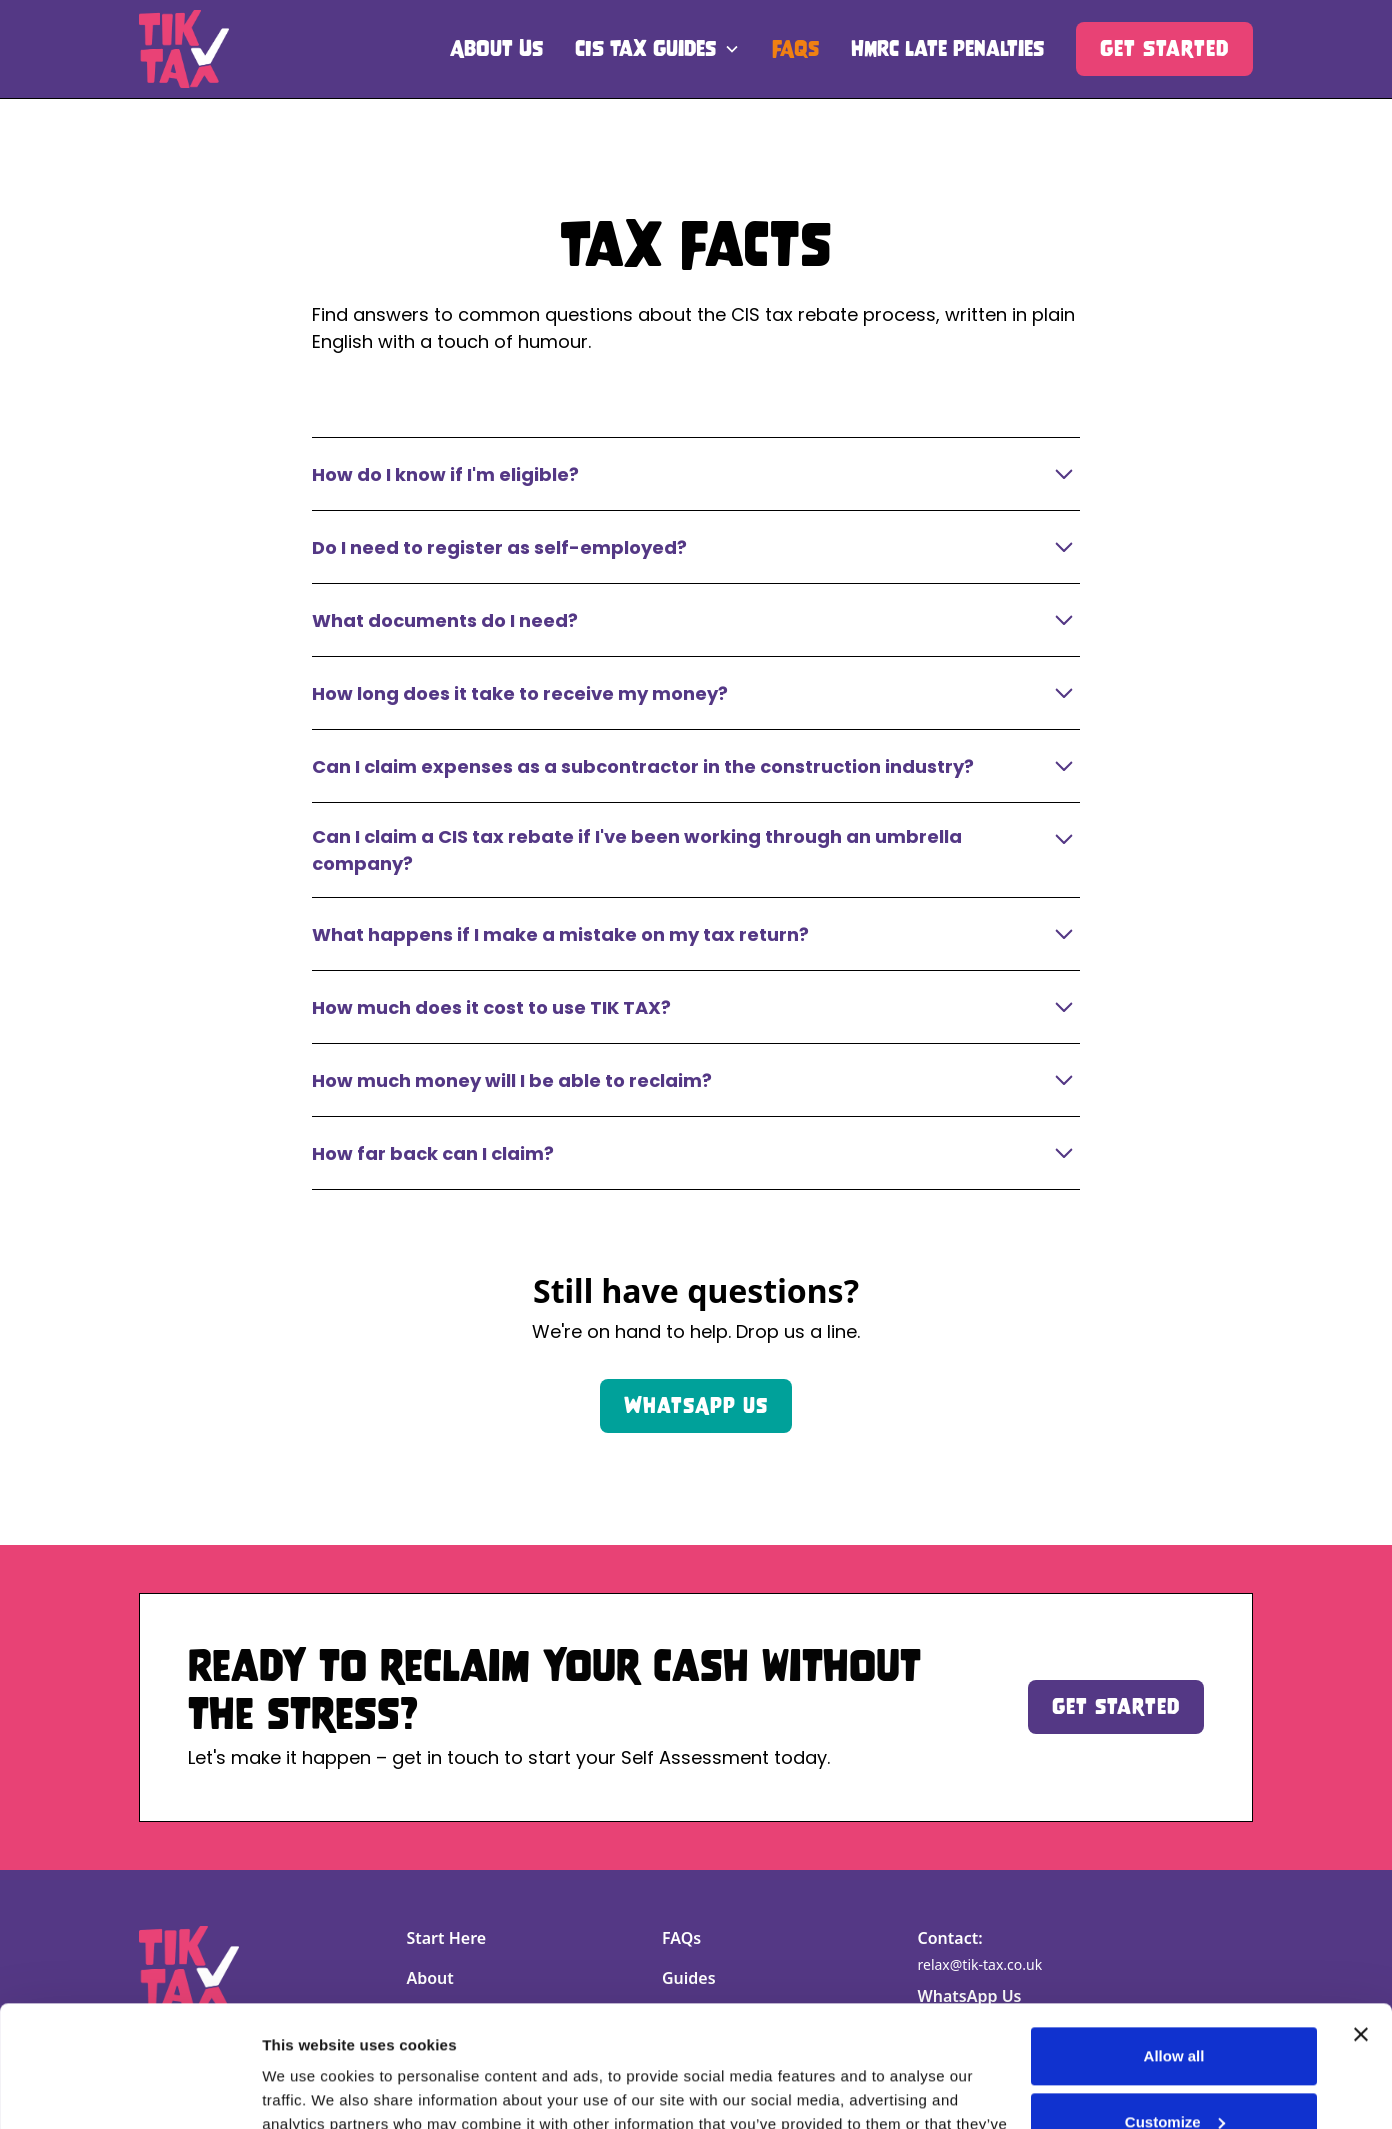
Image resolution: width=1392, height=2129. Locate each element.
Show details (308, 2089)
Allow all (1174, 1942)
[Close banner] (1361, 1921)
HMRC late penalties (947, 48)
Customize (1175, 2007)
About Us (496, 48)
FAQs (795, 48)
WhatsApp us (696, 1405)
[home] (184, 48)
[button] (657, 49)
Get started (1116, 1706)
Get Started (1164, 48)
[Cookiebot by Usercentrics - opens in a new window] (129, 2090)
